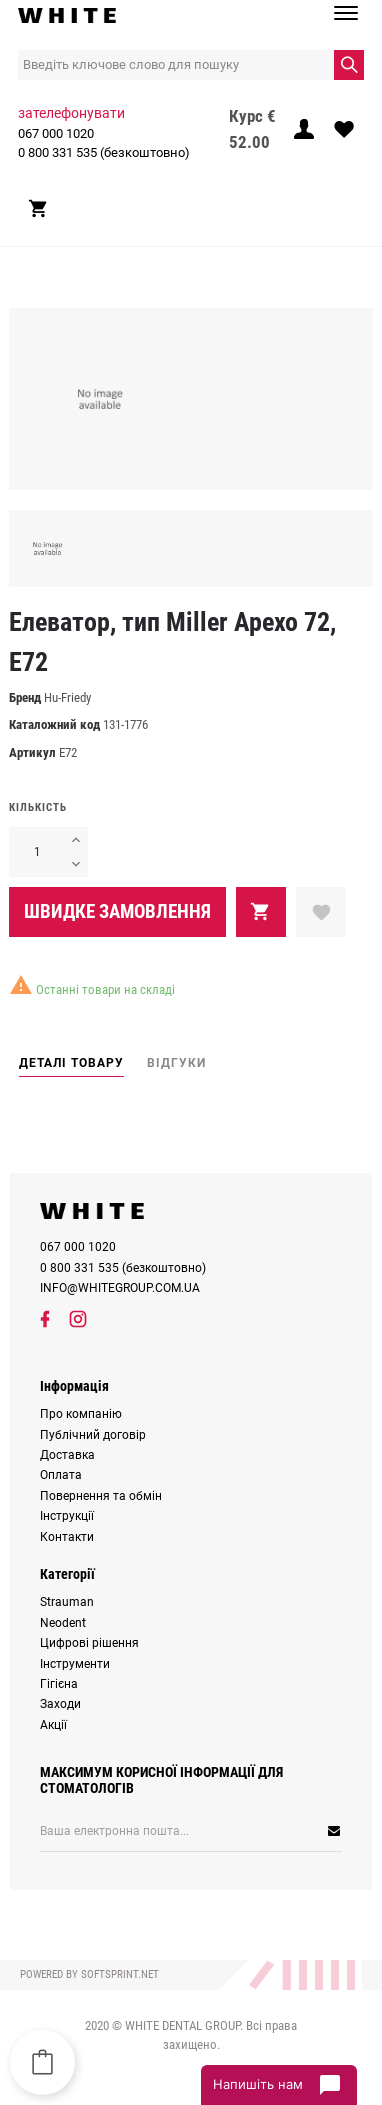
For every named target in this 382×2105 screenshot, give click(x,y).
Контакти (67, 1537)
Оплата (61, 1475)
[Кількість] (36, 852)
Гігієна (59, 1684)
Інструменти (75, 1664)
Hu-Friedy (67, 697)
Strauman (67, 1602)
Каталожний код (54, 724)
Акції (53, 1725)
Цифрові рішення (89, 1643)
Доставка (67, 1455)
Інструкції (67, 1516)
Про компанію (81, 1414)
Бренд (25, 697)
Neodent (63, 1623)
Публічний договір (93, 1435)
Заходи (60, 1704)
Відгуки (176, 1063)
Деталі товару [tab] (71, 1063)
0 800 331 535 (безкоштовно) (104, 152)
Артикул (32, 752)
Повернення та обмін (101, 1496)
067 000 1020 (56, 133)
